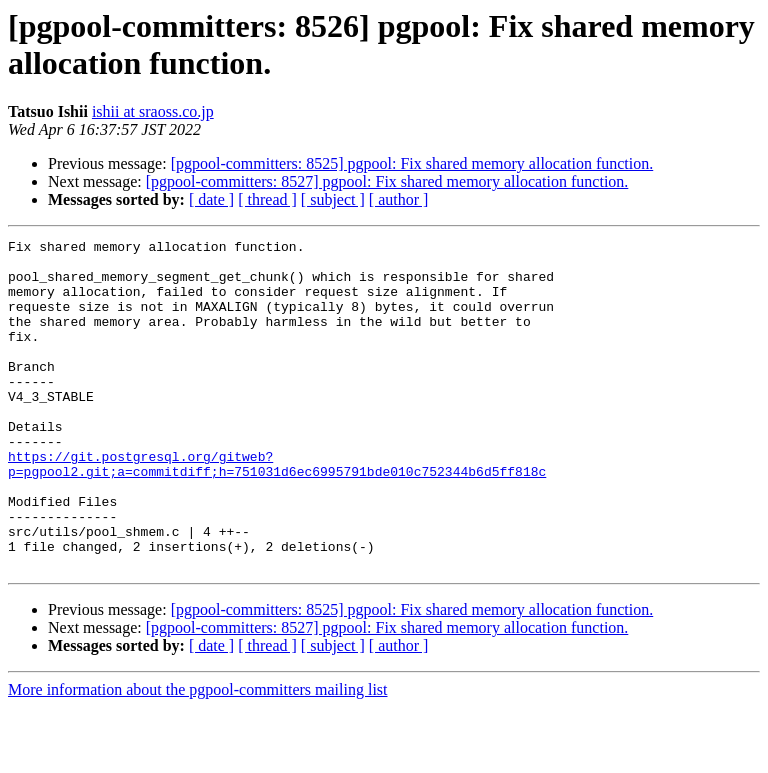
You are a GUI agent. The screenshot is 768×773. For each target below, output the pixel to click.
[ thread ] (267, 199)
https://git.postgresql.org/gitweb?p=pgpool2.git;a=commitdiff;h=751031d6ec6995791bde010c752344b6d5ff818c (277, 510)
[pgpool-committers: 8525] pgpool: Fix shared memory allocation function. (412, 163)
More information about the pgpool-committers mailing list (198, 755)
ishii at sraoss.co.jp (153, 111)
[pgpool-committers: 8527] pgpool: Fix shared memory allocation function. (387, 181)
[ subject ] (333, 199)
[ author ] (399, 199)
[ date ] (211, 199)
